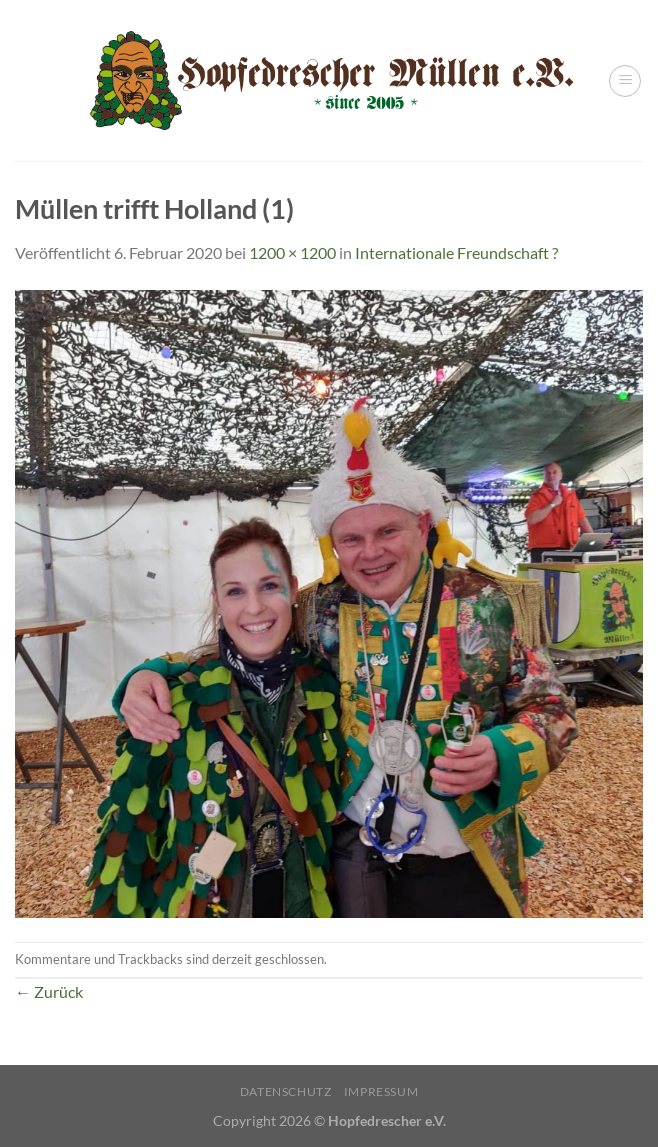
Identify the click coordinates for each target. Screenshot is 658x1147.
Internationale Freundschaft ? (456, 252)
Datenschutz (286, 1091)
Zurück (49, 991)
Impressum (381, 1091)
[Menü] (625, 81)
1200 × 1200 (292, 252)
